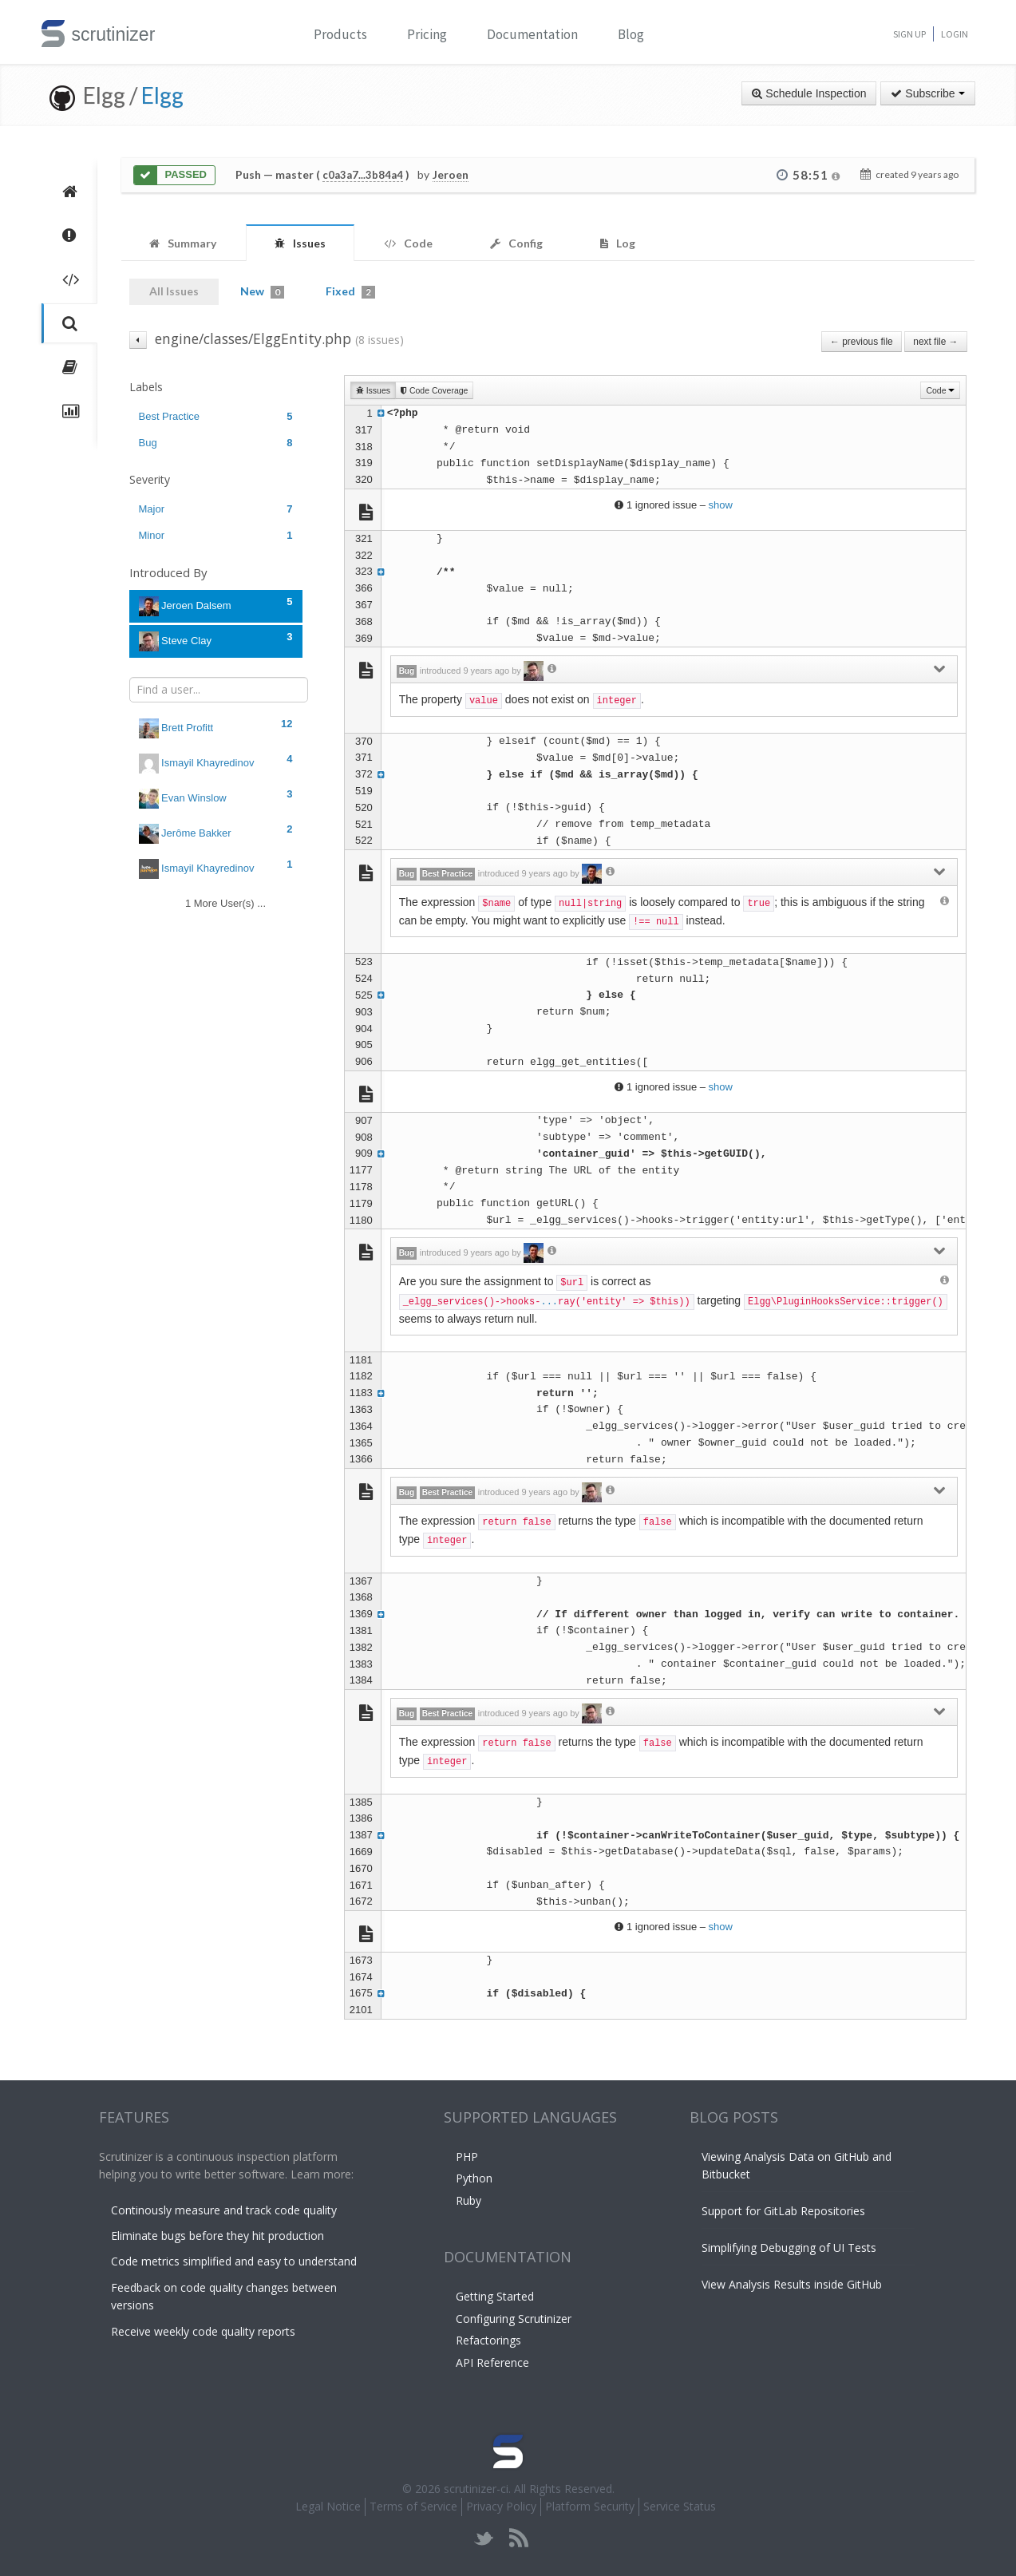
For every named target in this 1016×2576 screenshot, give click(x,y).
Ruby (468, 2200)
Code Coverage (434, 390)
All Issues (174, 291)
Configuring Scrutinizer (513, 2318)
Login (954, 34)
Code (940, 390)
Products (340, 34)
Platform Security (590, 2506)
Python (474, 2178)
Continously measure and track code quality (224, 2210)
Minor (216, 535)
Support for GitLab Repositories (783, 2210)
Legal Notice (328, 2506)
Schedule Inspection (809, 93)
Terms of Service (413, 2506)
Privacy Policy (501, 2506)
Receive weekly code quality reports (203, 2331)
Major (216, 509)
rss (518, 2538)
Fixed (350, 291)
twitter (484, 2538)
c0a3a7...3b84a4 (362, 174)
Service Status (679, 2506)
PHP (467, 2156)
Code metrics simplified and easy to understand (234, 2261)
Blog (631, 34)
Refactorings (488, 2340)
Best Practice (216, 416)
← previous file (861, 341)
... (549, 1302)
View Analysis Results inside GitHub (792, 2284)
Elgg (162, 95)
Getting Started (495, 2296)
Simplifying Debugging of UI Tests (789, 2247)
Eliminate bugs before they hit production (217, 2235)
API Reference (492, 2362)
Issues (373, 390)
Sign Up (909, 34)
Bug (216, 443)
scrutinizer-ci (476, 2488)
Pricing (427, 34)
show (721, 505)
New (262, 291)
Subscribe (927, 93)
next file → (935, 341)
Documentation (532, 34)
